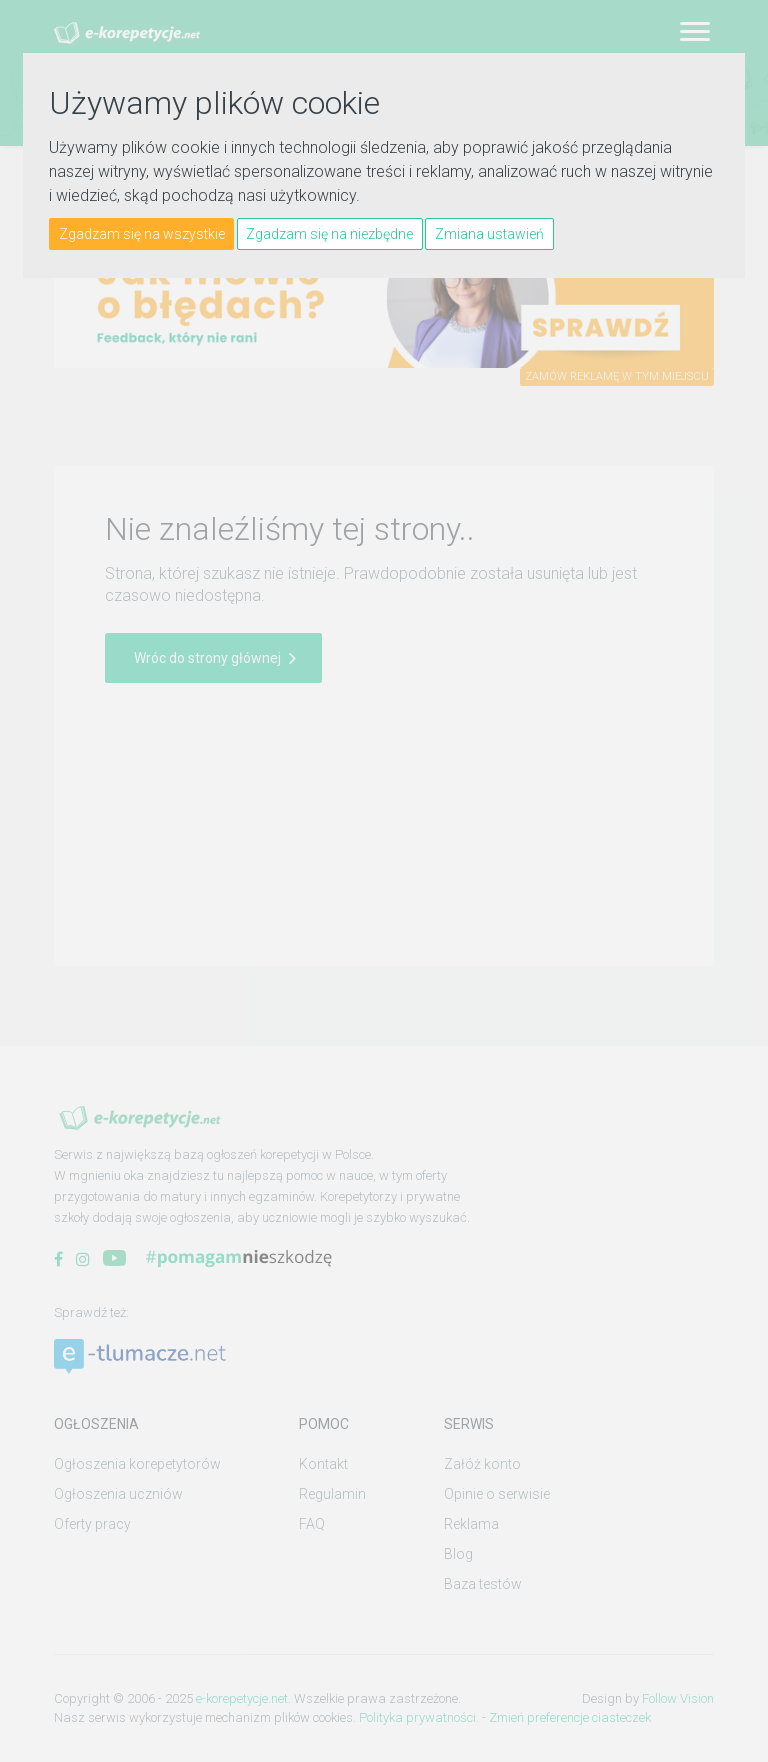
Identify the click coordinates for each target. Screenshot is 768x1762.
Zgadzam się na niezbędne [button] (329, 234)
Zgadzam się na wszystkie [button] (142, 234)
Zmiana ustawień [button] (489, 234)
